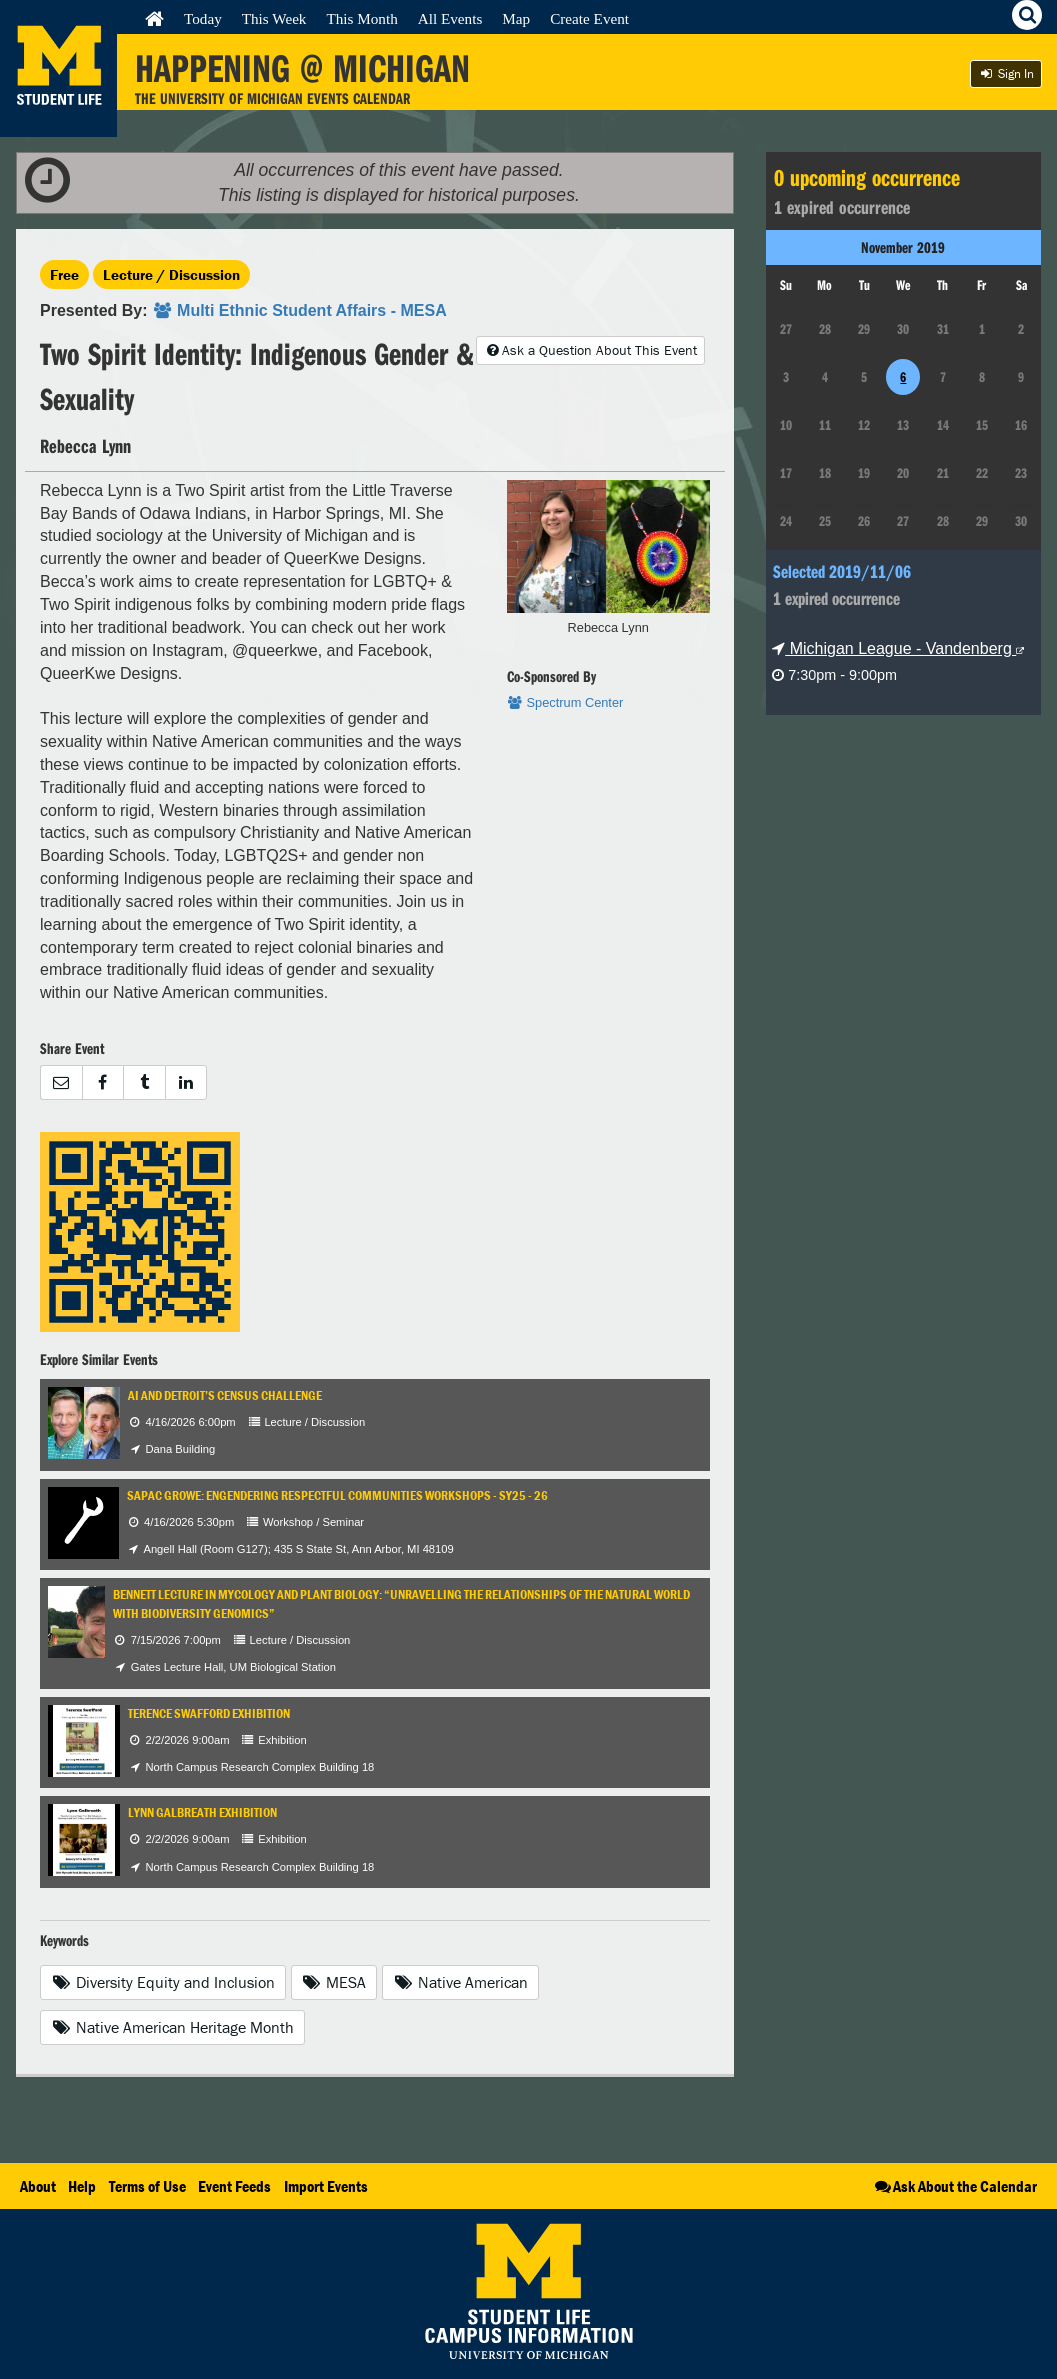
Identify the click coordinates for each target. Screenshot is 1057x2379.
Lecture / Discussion (171, 274)
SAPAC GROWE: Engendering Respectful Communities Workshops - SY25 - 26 (337, 1495)
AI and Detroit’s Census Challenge (225, 1395)
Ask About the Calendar (954, 2186)
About (38, 2186)
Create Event (589, 18)
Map (516, 18)
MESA (334, 1982)
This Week (274, 18)
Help (82, 2186)
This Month (361, 18)
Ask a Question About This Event (590, 350)
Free (64, 274)
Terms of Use (147, 2186)
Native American (460, 1982)
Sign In (1006, 73)
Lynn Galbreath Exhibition (202, 1812)
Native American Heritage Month (172, 2027)
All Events (450, 18)
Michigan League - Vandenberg (898, 648)
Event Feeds (234, 2186)
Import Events (326, 2186)
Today (203, 18)
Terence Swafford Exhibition (209, 1713)
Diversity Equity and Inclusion (163, 1982)
